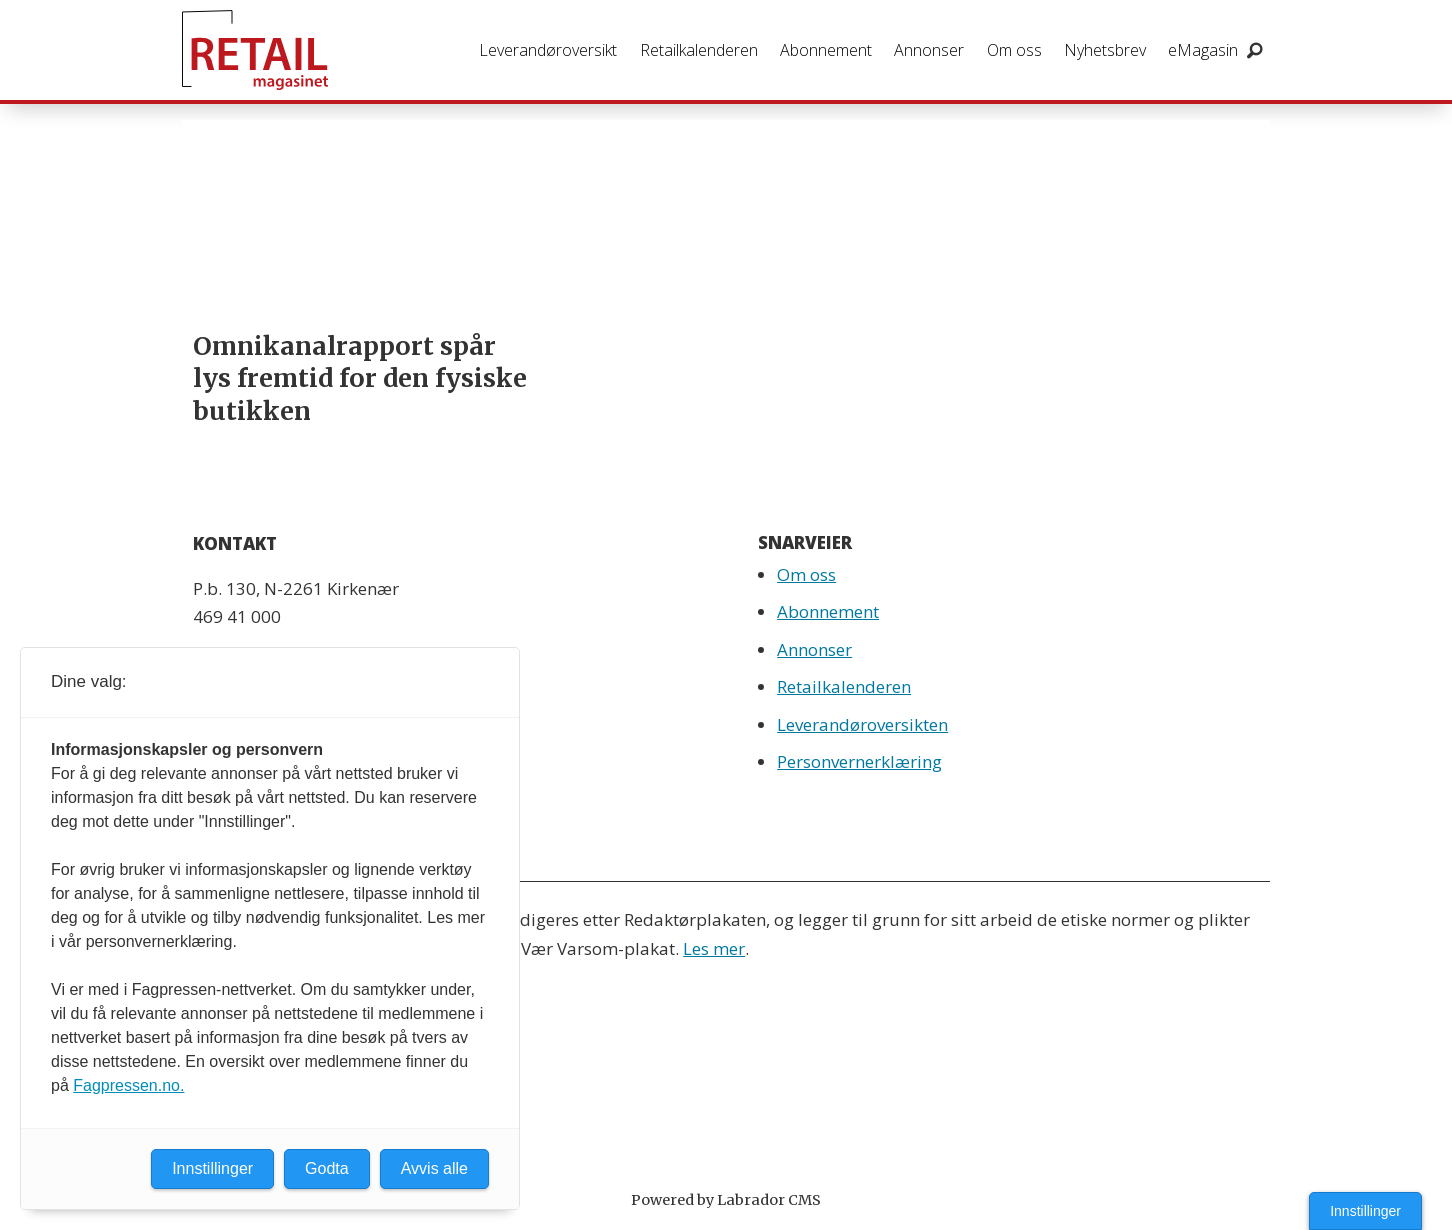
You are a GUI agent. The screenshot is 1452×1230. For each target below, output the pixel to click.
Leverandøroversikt (548, 50)
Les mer (714, 948)
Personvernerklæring (859, 761)
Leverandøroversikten (862, 724)
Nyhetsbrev (1105, 50)
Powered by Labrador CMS (726, 1200)
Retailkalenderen (699, 50)
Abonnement (826, 50)
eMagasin (1203, 50)
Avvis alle (434, 1168)
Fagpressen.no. (128, 1085)
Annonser (929, 50)
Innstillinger (1365, 1211)
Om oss (1014, 50)
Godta (327, 1168)
